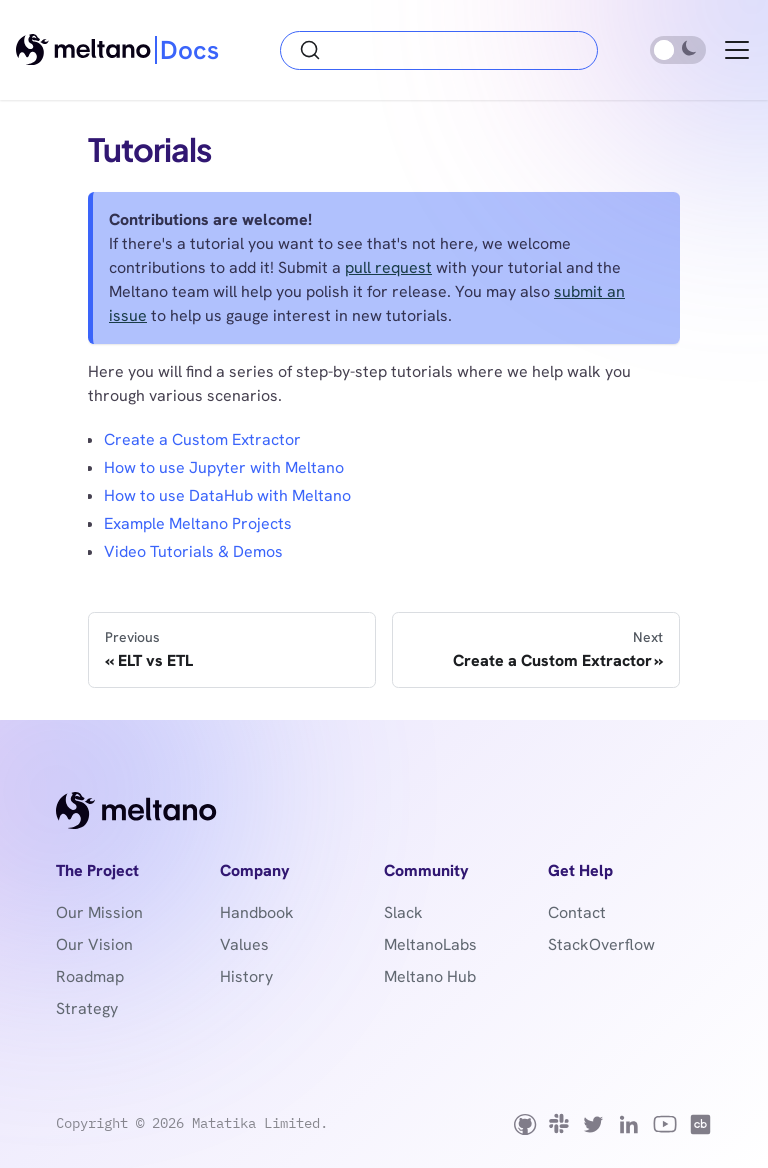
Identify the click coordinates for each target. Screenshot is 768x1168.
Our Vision (94, 944)
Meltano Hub (430, 976)
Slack (403, 912)
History (246, 976)
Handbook (257, 912)
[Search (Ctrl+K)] (439, 50)
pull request (388, 267)
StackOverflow (601, 944)
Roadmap (90, 976)
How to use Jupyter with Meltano (224, 467)
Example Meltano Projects (198, 523)
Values (244, 944)
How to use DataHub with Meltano (227, 495)
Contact (577, 912)
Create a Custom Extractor (202, 439)
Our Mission (99, 912)
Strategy (87, 1008)
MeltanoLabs (430, 944)
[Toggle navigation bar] (737, 50)
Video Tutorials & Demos (193, 551)
